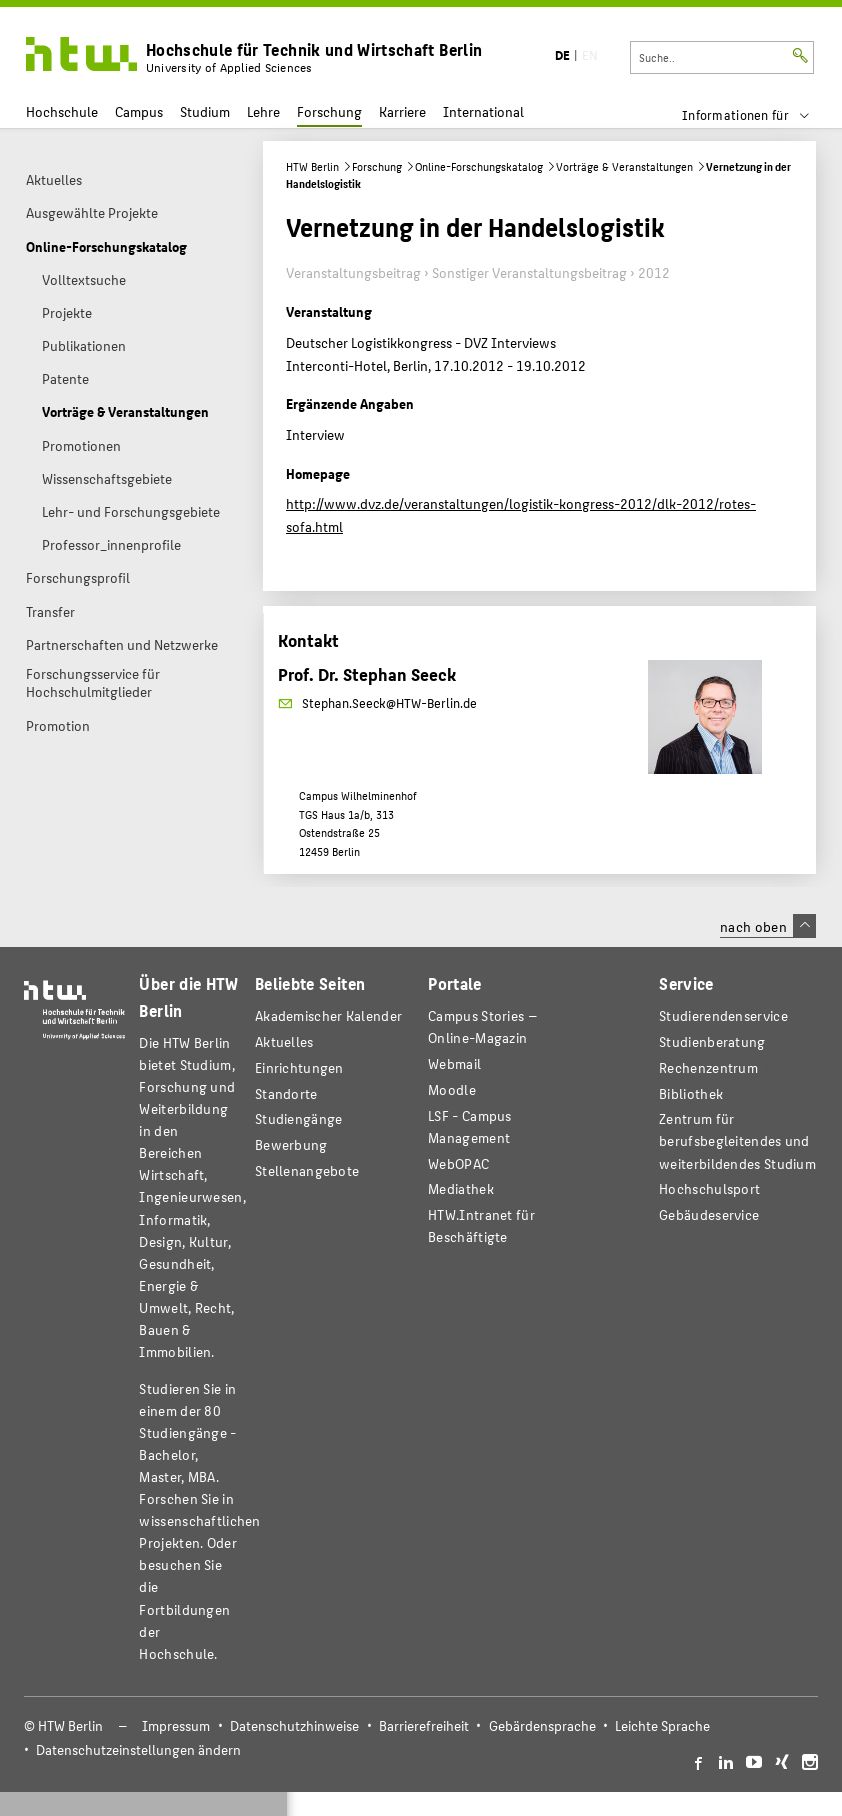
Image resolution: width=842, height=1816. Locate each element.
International (483, 111)
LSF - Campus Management (470, 1126)
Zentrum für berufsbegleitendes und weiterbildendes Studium (737, 1140)
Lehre (263, 111)
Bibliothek (691, 1093)
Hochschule (62, 111)
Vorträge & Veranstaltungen (624, 166)
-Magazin (483, 1026)
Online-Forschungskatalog (479, 166)
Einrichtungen (299, 1067)
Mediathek (461, 1188)
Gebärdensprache (542, 1725)
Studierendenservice (723, 1015)
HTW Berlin (312, 166)
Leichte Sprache (662, 1725)
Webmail (454, 1063)
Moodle (452, 1089)
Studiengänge (299, 1118)
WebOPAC (458, 1163)
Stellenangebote (307, 1170)
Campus (139, 111)
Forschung (329, 111)
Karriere (402, 111)
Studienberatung (712, 1041)
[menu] (758, 115)
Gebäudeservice (709, 1214)
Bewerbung (291, 1144)
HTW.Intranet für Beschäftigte (481, 1225)
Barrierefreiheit (424, 1725)
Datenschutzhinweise (294, 1725)
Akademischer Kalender (328, 1015)
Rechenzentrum (708, 1067)
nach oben (768, 926)
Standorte (286, 1093)
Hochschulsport (709, 1188)
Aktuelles (284, 1041)
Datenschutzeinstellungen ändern (138, 1749)
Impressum (176, 1725)
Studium (205, 111)
